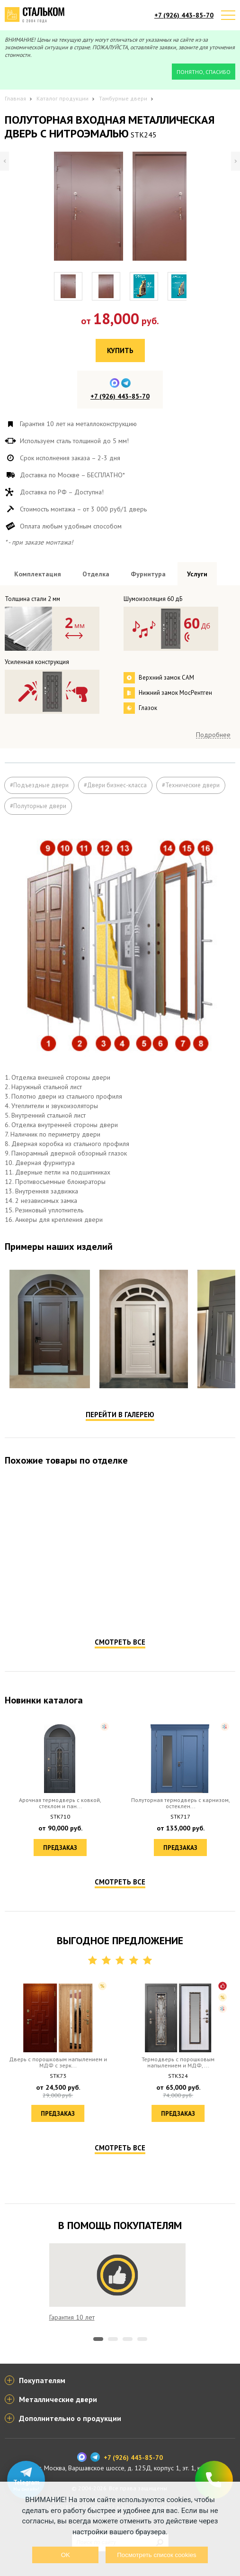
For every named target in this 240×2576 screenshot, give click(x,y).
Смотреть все (120, 1642)
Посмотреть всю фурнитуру (195, 690)
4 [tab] (142, 2339)
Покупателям (42, 2380)
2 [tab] (113, 2339)
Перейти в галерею (120, 1414)
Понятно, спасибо (204, 71)
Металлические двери (58, 2399)
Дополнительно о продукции (70, 2418)
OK (65, 2554)
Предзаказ (60, 1607)
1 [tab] (98, 2339)
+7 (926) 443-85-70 (183, 15)
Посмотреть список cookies (156, 2554)
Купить (120, 350)
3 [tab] (128, 2339)
